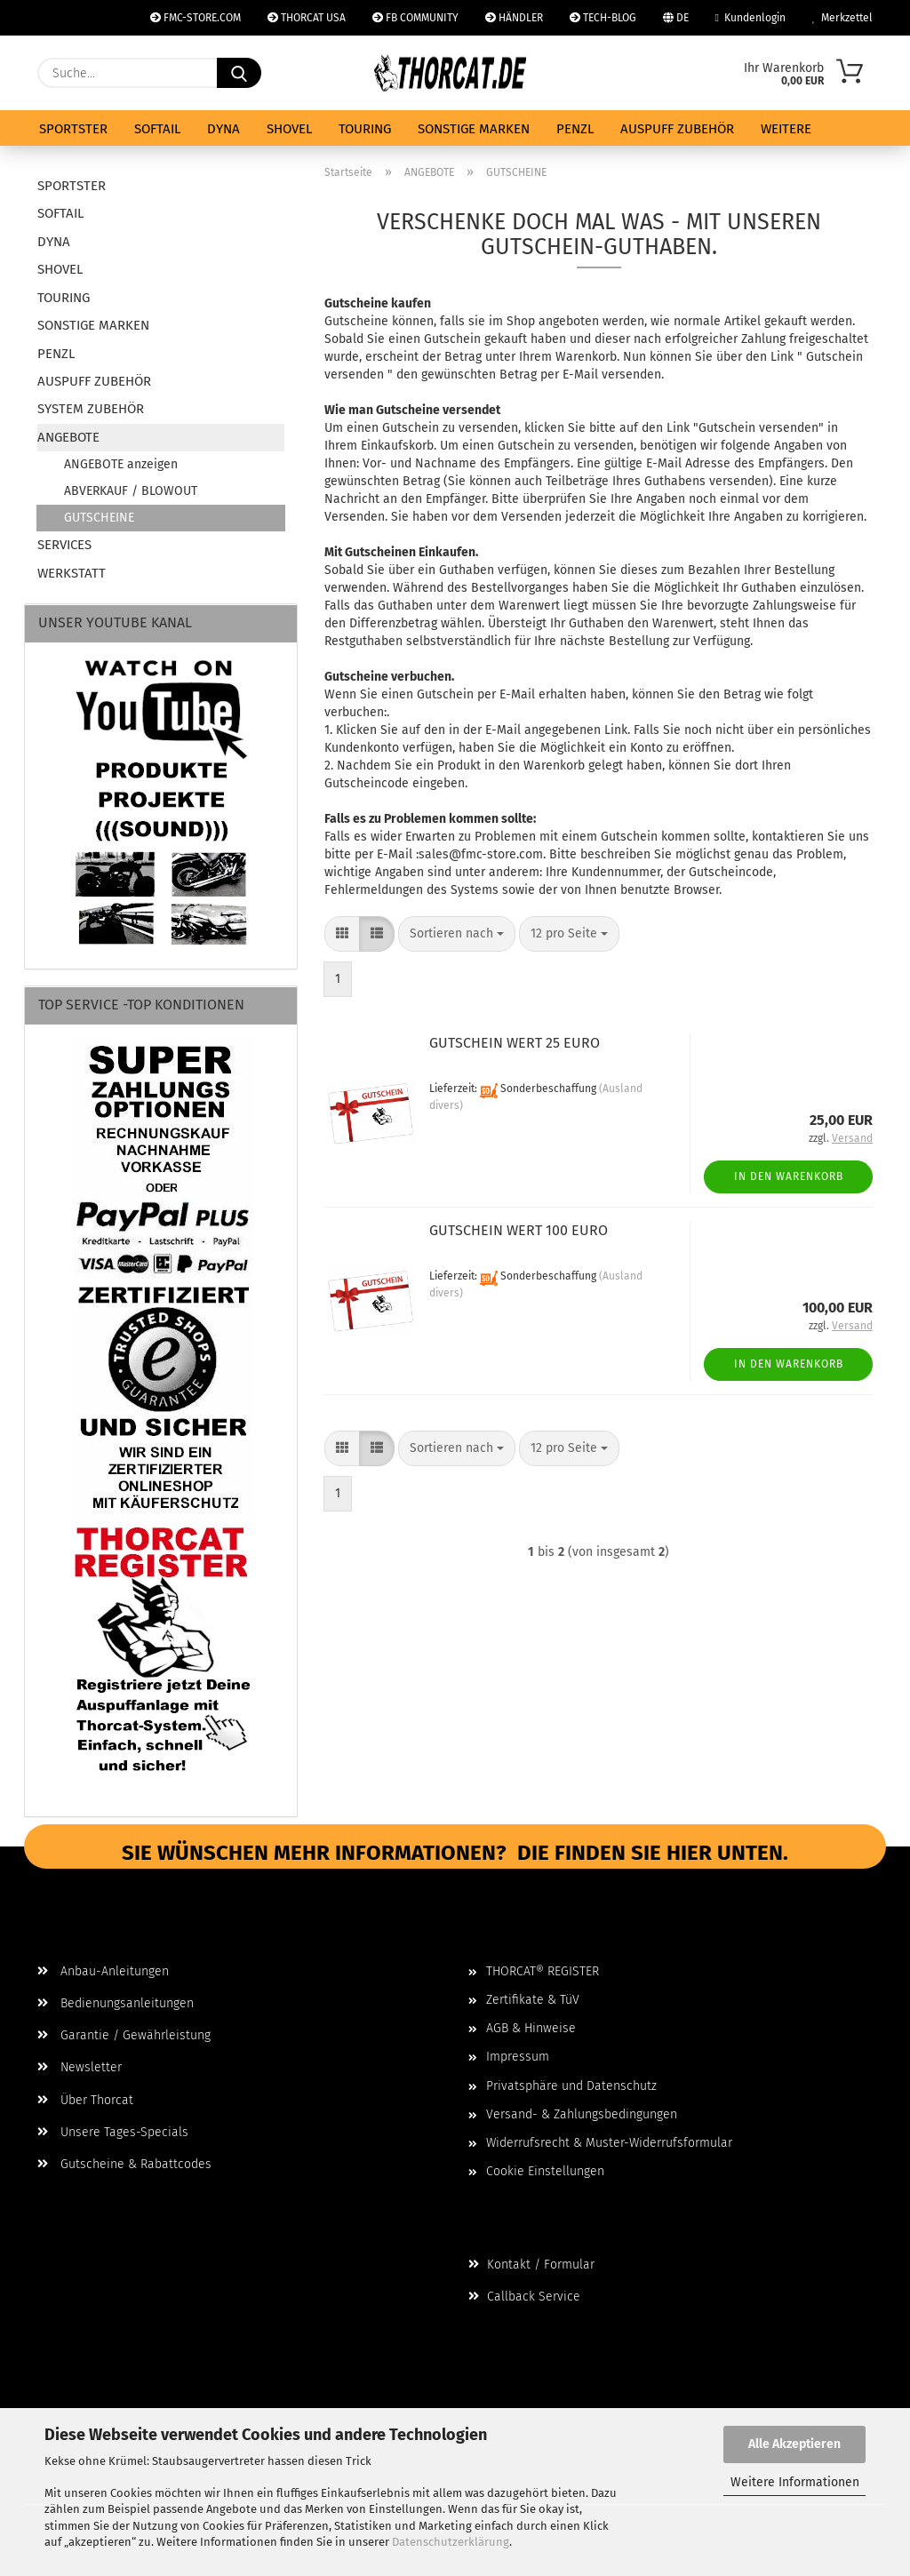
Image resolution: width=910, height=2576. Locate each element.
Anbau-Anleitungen (103, 1971)
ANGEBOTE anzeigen (121, 464)
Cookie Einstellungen (545, 2171)
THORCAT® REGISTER (542, 1971)
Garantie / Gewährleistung (124, 2035)
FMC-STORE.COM (195, 18)
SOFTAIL (157, 129)
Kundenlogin (750, 18)
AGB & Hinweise (531, 2028)
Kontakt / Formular (531, 2264)
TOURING (365, 129)
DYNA (223, 129)
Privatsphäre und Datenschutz (571, 2085)
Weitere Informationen (794, 2482)
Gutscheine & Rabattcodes (124, 2164)
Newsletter (79, 2067)
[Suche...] (239, 73)
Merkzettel (842, 18)
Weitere (786, 129)
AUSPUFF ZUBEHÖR (677, 129)
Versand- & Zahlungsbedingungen (581, 2114)
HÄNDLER (514, 18)
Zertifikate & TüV (532, 1999)
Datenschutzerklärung (450, 2541)
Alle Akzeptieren (794, 2444)
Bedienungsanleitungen (115, 2003)
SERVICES (64, 545)
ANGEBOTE (68, 437)
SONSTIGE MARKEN (474, 129)
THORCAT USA (306, 18)
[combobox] (456, 934)
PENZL (575, 129)
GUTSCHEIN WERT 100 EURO (518, 1230)
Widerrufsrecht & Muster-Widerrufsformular (609, 2142)
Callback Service (524, 2296)
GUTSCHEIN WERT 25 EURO (514, 1042)
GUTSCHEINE (99, 517)
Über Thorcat (85, 2100)
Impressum (517, 2056)
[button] (342, 934)
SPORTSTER (73, 129)
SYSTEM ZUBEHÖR (90, 409)
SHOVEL (289, 129)
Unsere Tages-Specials (112, 2132)
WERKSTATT (71, 573)
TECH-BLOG (603, 18)
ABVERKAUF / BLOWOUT (130, 490)
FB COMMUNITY (415, 18)
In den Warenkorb (788, 1176)
